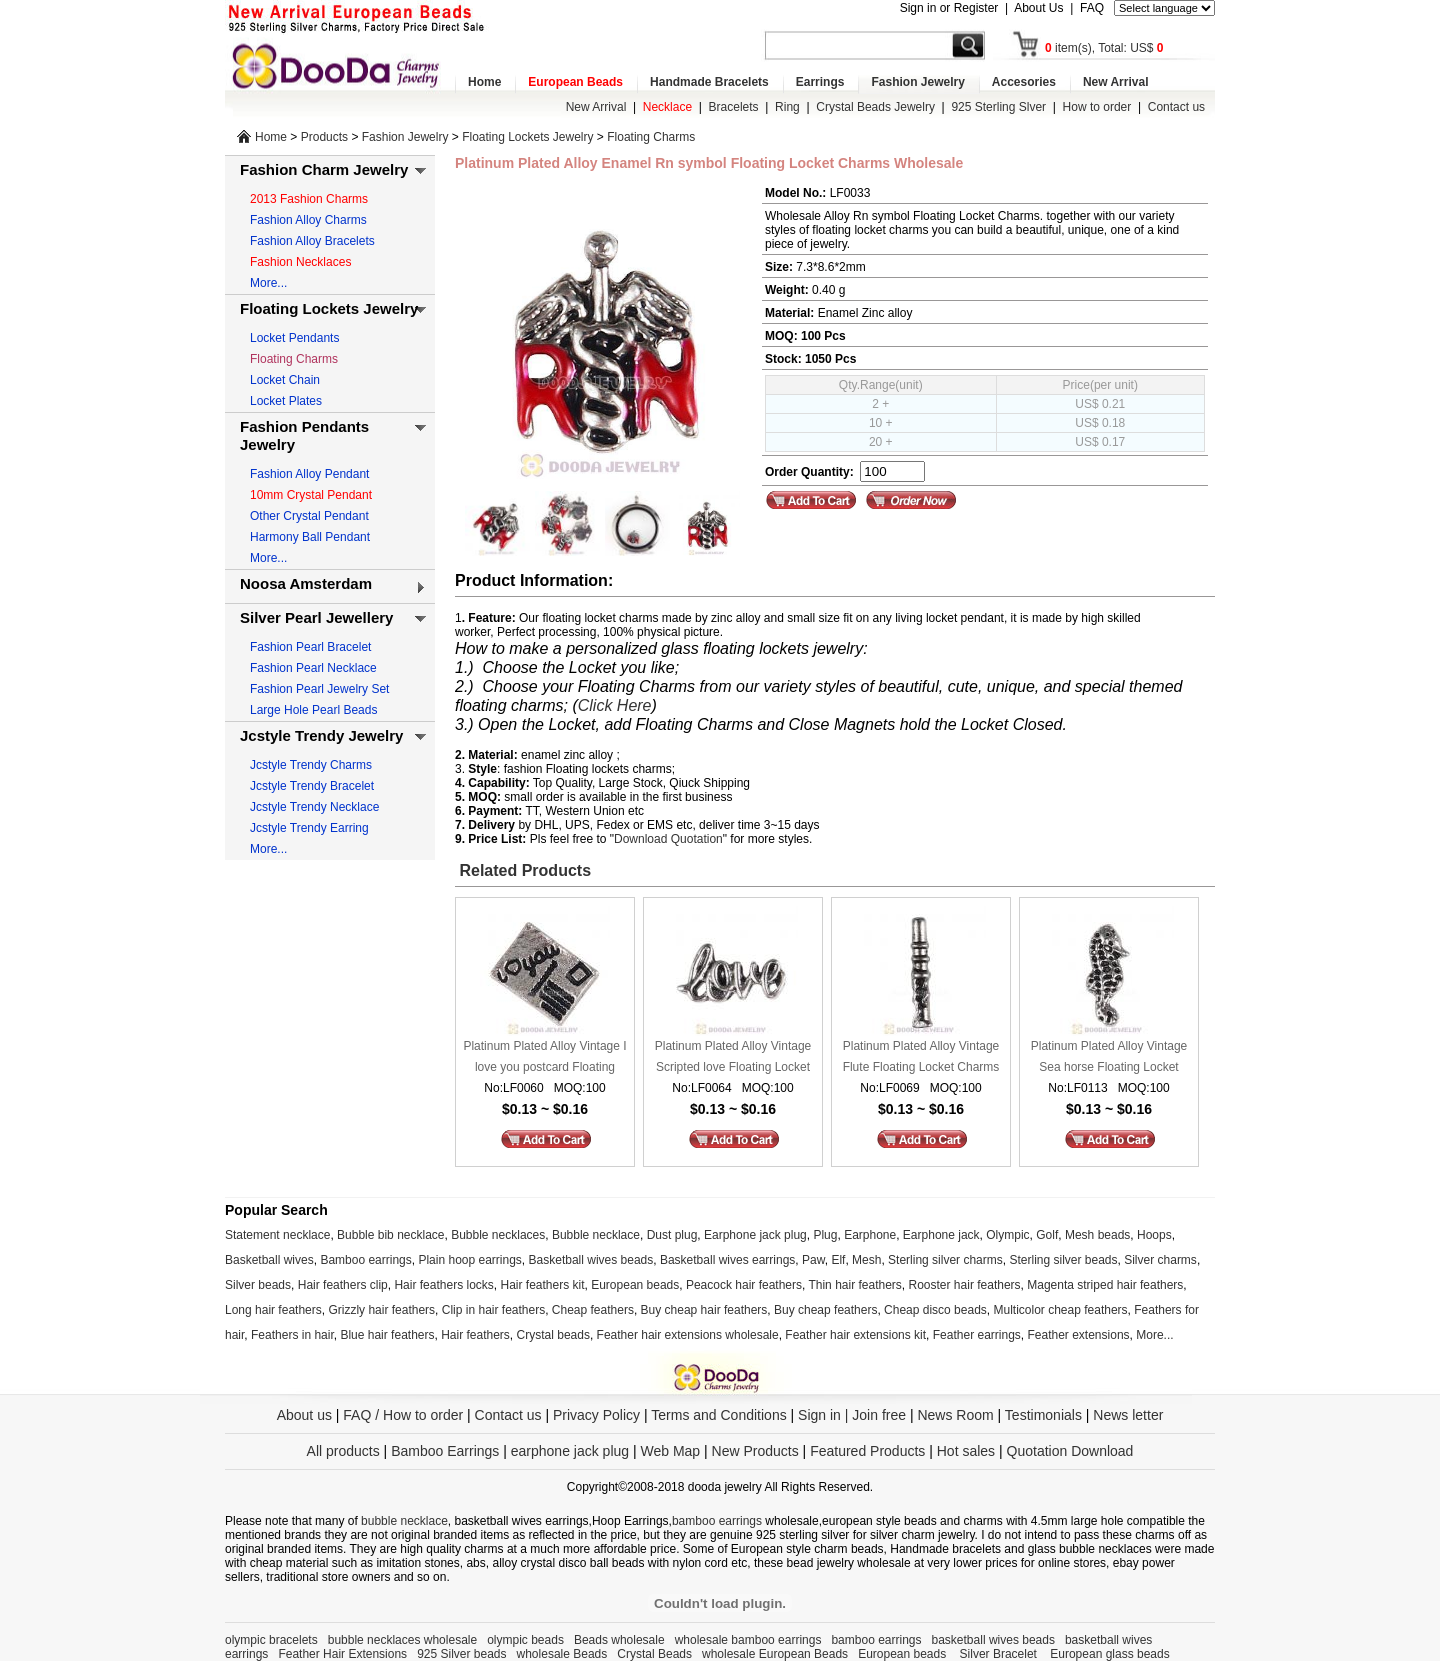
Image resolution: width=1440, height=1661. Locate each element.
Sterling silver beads (1063, 1260)
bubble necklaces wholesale (402, 1640)
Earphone (870, 1235)
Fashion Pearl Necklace (313, 668)
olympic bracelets (271, 1640)
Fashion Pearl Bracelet (310, 647)
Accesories (1024, 82)
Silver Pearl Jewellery (316, 617)
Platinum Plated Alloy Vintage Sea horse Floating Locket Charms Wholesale (1109, 1058)
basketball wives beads (993, 1640)
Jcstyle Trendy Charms (311, 765)
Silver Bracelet (1000, 1654)
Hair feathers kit (542, 1285)
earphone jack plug (570, 1451)
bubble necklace (404, 1521)
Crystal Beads (654, 1654)
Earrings (820, 82)
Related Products (523, 870)
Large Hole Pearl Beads (313, 710)
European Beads (575, 82)
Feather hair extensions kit (855, 1335)
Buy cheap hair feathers (704, 1310)
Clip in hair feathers (493, 1310)
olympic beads (525, 1640)
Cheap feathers (593, 1310)
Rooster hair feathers (965, 1285)
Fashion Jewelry (917, 82)
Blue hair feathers (387, 1335)
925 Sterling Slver (998, 107)
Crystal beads (553, 1335)
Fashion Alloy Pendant (309, 474)
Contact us (1176, 107)
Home (484, 82)
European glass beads (1109, 1654)
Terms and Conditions (718, 1415)
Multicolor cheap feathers (1061, 1310)
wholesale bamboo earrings (748, 1640)
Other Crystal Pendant (309, 516)
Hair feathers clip (343, 1285)
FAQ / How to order (403, 1415)
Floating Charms (651, 137)
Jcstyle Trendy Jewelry (321, 735)
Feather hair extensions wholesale (688, 1335)
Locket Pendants (294, 338)
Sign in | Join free (852, 1415)
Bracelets (734, 107)
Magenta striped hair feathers (1105, 1285)
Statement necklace (277, 1235)
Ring (787, 107)
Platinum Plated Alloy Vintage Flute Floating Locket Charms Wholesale (921, 1058)
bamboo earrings (717, 1521)
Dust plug (672, 1235)
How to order (1097, 107)
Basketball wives (269, 1260)
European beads (635, 1285)
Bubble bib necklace (390, 1235)
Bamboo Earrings (445, 1451)
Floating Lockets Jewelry (527, 137)
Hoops (1154, 1235)
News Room (957, 1415)
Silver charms (1160, 1260)
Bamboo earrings (365, 1260)
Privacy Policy (596, 1415)
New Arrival (1116, 82)
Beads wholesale (619, 1640)
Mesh (866, 1260)
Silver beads (258, 1285)
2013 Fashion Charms (309, 199)
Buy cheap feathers (825, 1310)
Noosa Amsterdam (306, 583)
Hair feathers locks (443, 1285)
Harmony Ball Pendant (310, 537)
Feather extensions (1079, 1335)
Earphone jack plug (755, 1235)
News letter (1128, 1415)
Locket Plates (286, 401)
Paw (813, 1260)
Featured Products (867, 1451)
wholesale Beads (562, 1654)
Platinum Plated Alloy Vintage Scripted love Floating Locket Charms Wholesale (733, 1058)
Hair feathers (475, 1335)
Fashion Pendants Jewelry (304, 435)
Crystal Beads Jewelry (875, 107)
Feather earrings (977, 1335)
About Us (1038, 8)
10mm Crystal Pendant (311, 495)
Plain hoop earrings (469, 1260)
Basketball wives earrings (727, 1260)
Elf (838, 1260)
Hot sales (966, 1451)
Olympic (1007, 1235)
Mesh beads (1097, 1235)
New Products (755, 1451)
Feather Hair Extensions (342, 1654)
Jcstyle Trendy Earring (309, 828)
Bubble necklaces (498, 1235)
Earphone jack (941, 1235)
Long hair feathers (273, 1310)
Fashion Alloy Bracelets (312, 241)
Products (324, 137)
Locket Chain (285, 380)
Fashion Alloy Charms (308, 220)
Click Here (615, 705)
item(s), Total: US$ (1104, 48)
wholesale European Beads (775, 1654)
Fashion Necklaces (300, 262)
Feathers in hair (292, 1335)
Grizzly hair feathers (381, 1310)
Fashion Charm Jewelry (324, 169)
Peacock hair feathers (744, 1285)
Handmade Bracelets (709, 82)
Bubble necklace (596, 1235)
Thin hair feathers (854, 1285)
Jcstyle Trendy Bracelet (312, 786)
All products (343, 1451)
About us (304, 1415)
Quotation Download (1070, 1451)
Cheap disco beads (935, 1310)
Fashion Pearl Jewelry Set (319, 689)
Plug (825, 1235)
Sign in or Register (949, 8)
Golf (1047, 1235)
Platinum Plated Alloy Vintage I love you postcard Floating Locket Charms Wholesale (544, 1058)
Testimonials (1043, 1415)
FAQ (1092, 8)
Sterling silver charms (945, 1260)
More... (268, 283)
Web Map (670, 1451)
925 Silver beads (461, 1654)
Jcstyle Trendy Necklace (314, 807)
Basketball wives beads (591, 1260)
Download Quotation (668, 839)
